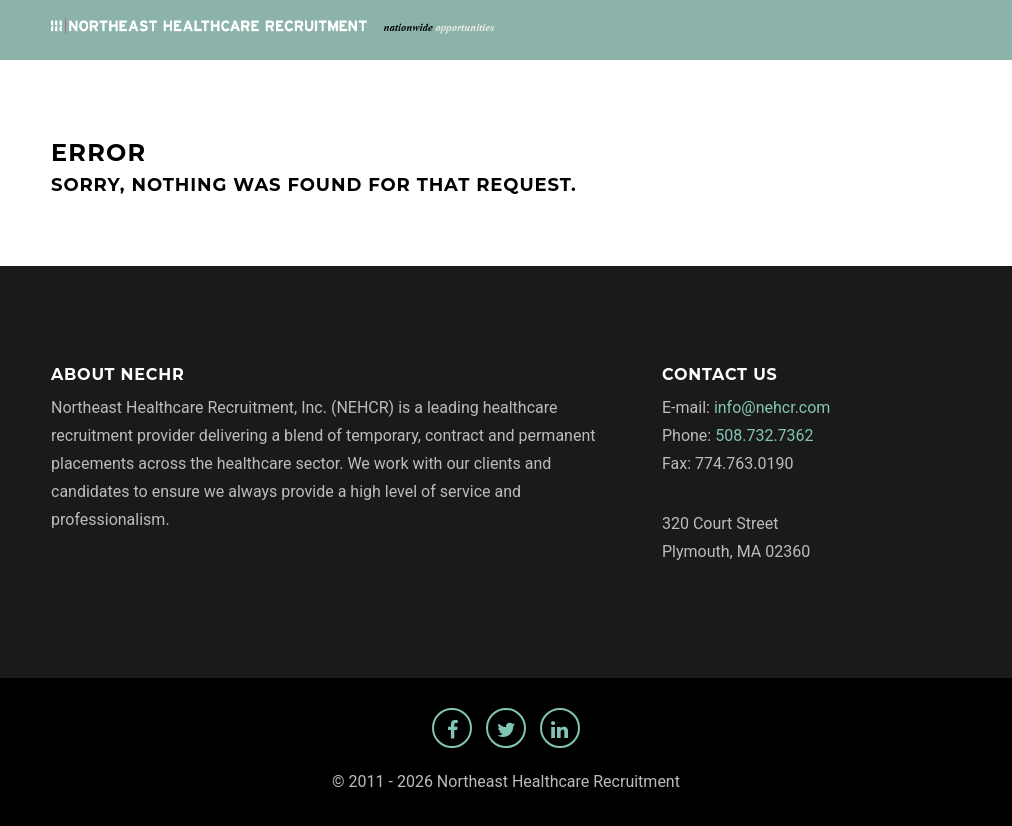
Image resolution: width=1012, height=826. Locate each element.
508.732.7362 (764, 435)
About (699, 82)
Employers (606, 82)
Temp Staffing (893, 82)
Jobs (518, 82)
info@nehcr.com (772, 407)
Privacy (781, 82)
